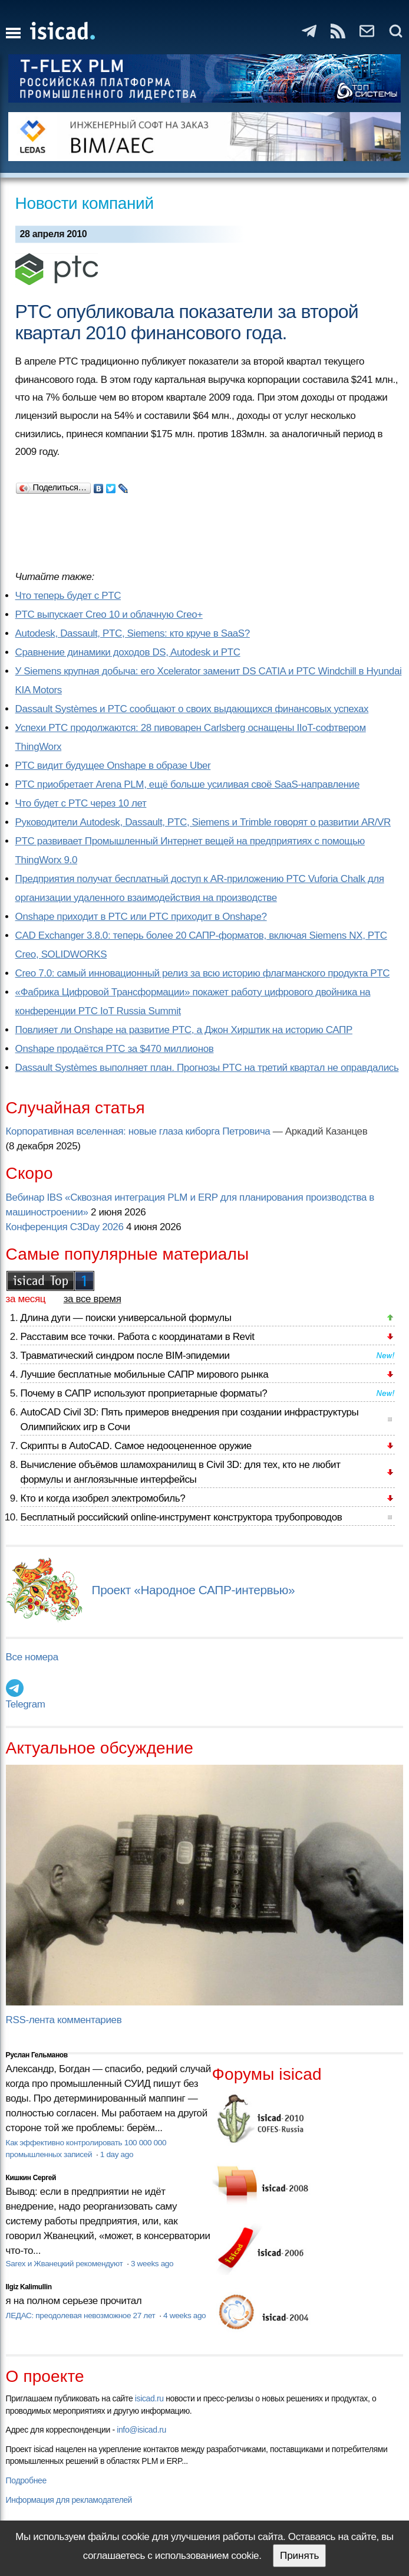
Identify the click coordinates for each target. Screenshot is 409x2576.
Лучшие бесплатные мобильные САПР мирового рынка (145, 1374)
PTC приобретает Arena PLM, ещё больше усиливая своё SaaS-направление (187, 784)
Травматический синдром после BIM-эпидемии (125, 1355)
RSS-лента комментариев (64, 2020)
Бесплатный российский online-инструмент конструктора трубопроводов (181, 1517)
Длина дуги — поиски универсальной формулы (126, 1317)
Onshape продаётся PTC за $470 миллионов (114, 1048)
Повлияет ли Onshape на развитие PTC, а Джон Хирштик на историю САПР (183, 1029)
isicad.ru (149, 2398)
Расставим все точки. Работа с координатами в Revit (138, 1336)
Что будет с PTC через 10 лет (81, 803)
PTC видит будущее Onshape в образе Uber (113, 765)
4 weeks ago (184, 2315)
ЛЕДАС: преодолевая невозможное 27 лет (81, 2315)
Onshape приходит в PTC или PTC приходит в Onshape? (141, 916)
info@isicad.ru (141, 2429)
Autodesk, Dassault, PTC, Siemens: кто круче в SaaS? (132, 633)
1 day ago (116, 2154)
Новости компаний (84, 203)
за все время (92, 1299)
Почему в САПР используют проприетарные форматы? (144, 1393)
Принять (299, 2555)
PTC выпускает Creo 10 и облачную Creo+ (109, 614)
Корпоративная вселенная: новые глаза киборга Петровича (138, 1131)
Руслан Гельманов (37, 2055)
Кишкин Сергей (31, 2178)
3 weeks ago (152, 2263)
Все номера (32, 1657)
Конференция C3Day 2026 (65, 1227)
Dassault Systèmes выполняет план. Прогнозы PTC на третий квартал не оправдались (207, 1067)
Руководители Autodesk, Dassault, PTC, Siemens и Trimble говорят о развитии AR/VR (203, 822)
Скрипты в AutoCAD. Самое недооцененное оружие (136, 1445)
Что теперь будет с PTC (68, 595)
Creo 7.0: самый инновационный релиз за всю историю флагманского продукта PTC (202, 973)
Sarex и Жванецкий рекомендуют (65, 2263)
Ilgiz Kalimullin (29, 2287)
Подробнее (26, 2480)
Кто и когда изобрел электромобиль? (103, 1498)
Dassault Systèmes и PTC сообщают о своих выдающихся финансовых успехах (192, 709)
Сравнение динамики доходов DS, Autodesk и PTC (127, 652)
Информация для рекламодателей (69, 2500)
